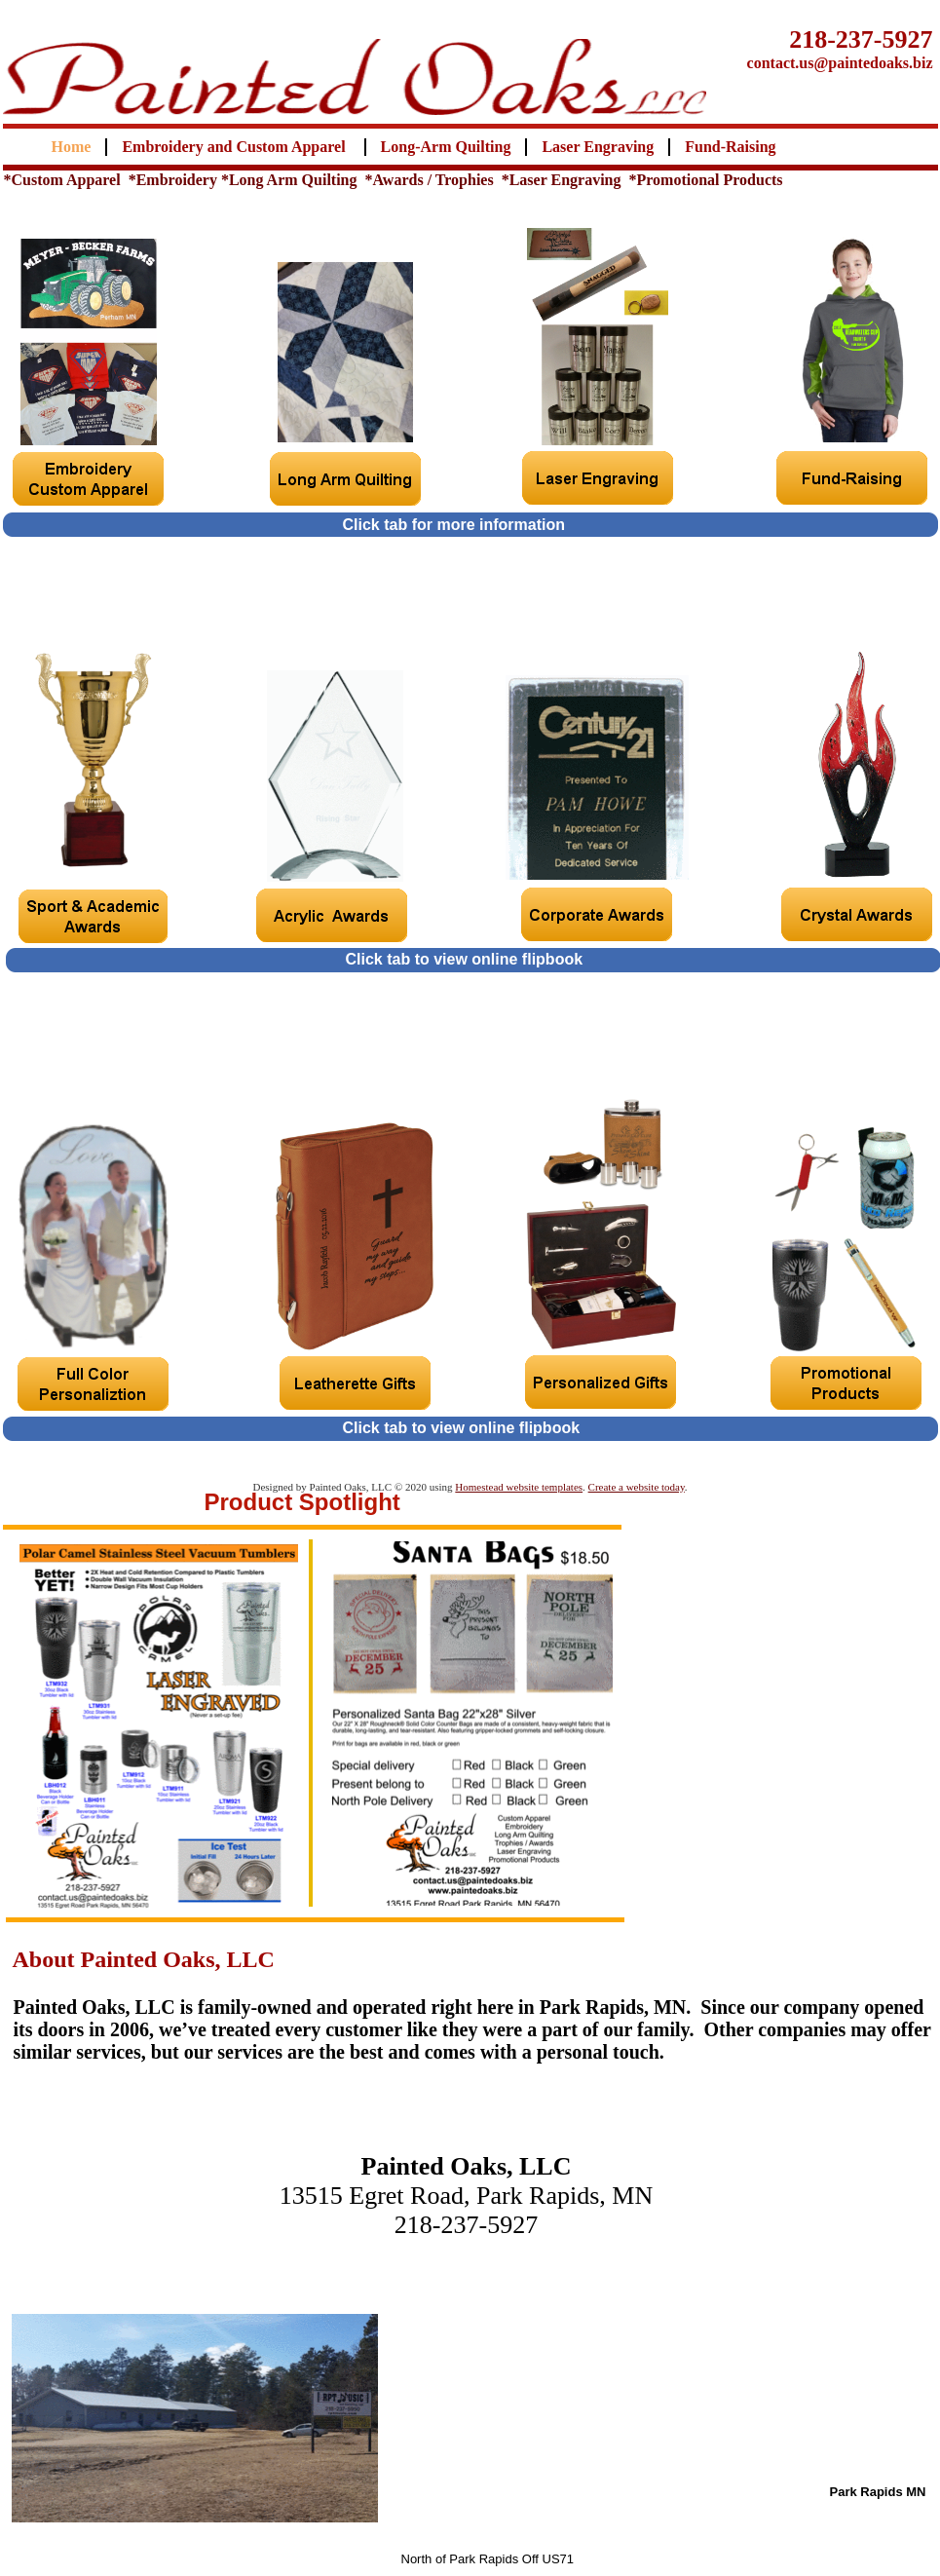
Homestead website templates (519, 1487)
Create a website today (636, 1487)
